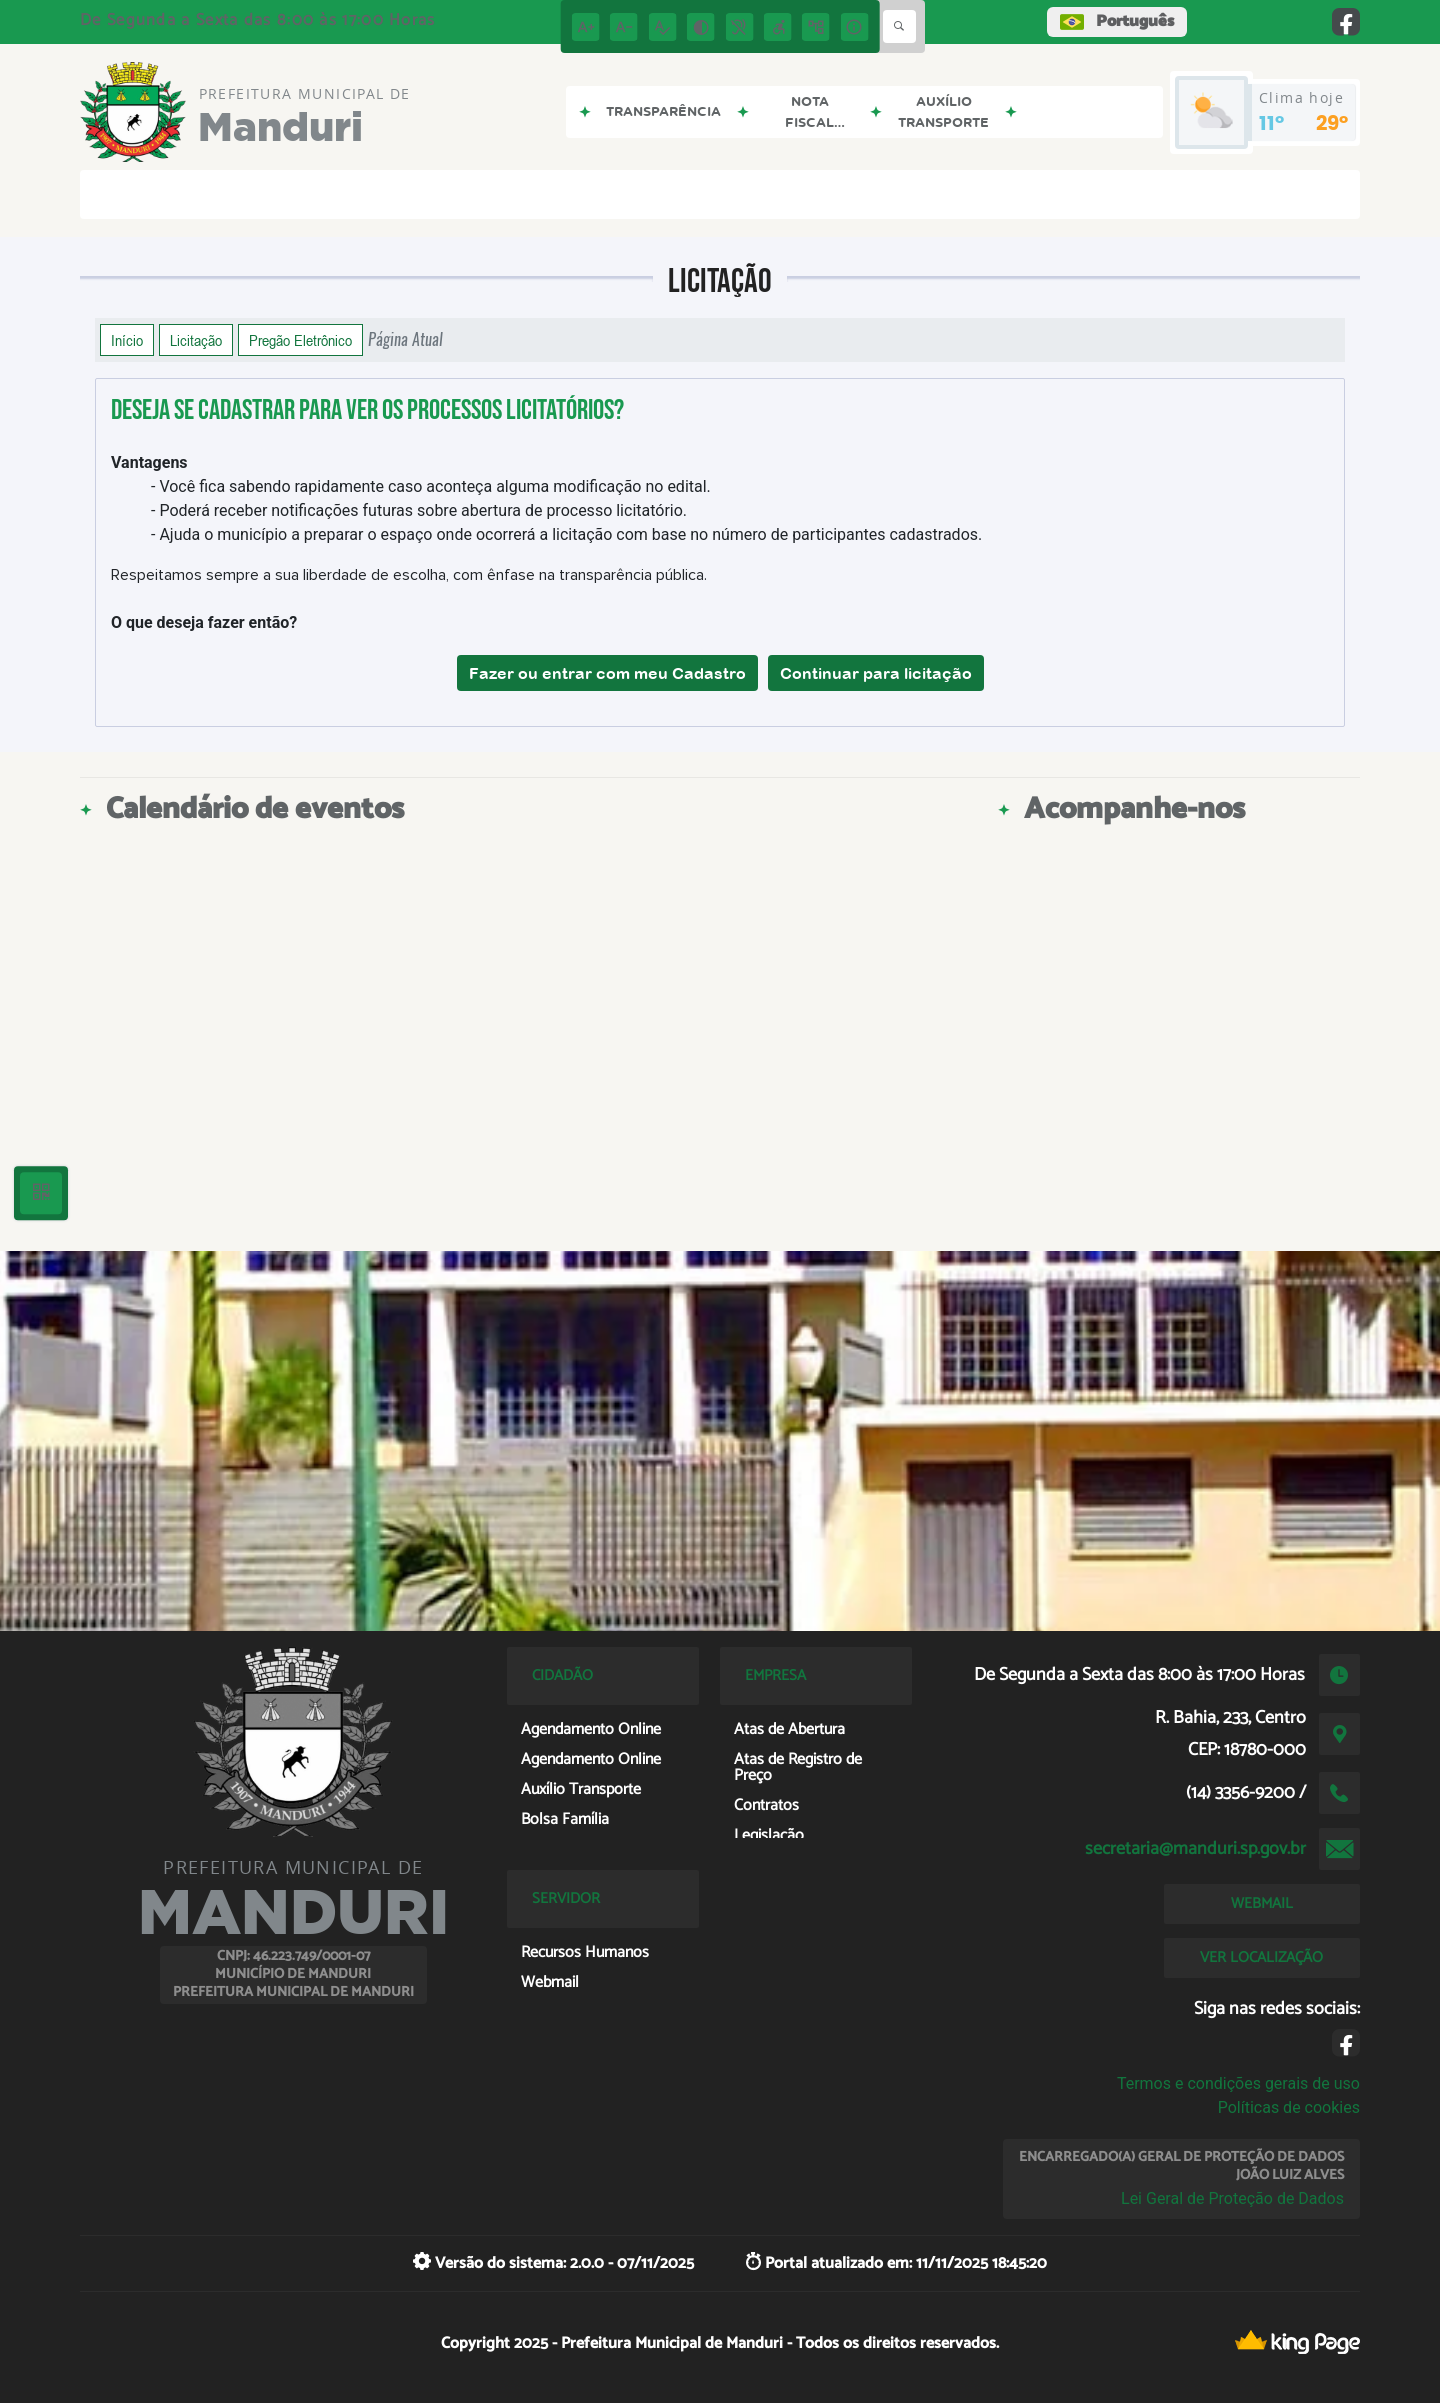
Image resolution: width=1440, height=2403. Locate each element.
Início (127, 340)
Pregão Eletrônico (300, 340)
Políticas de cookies (1289, 2107)
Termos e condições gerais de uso (1238, 2083)
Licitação (196, 340)
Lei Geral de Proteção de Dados (1232, 2198)
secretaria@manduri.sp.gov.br (1195, 1849)
